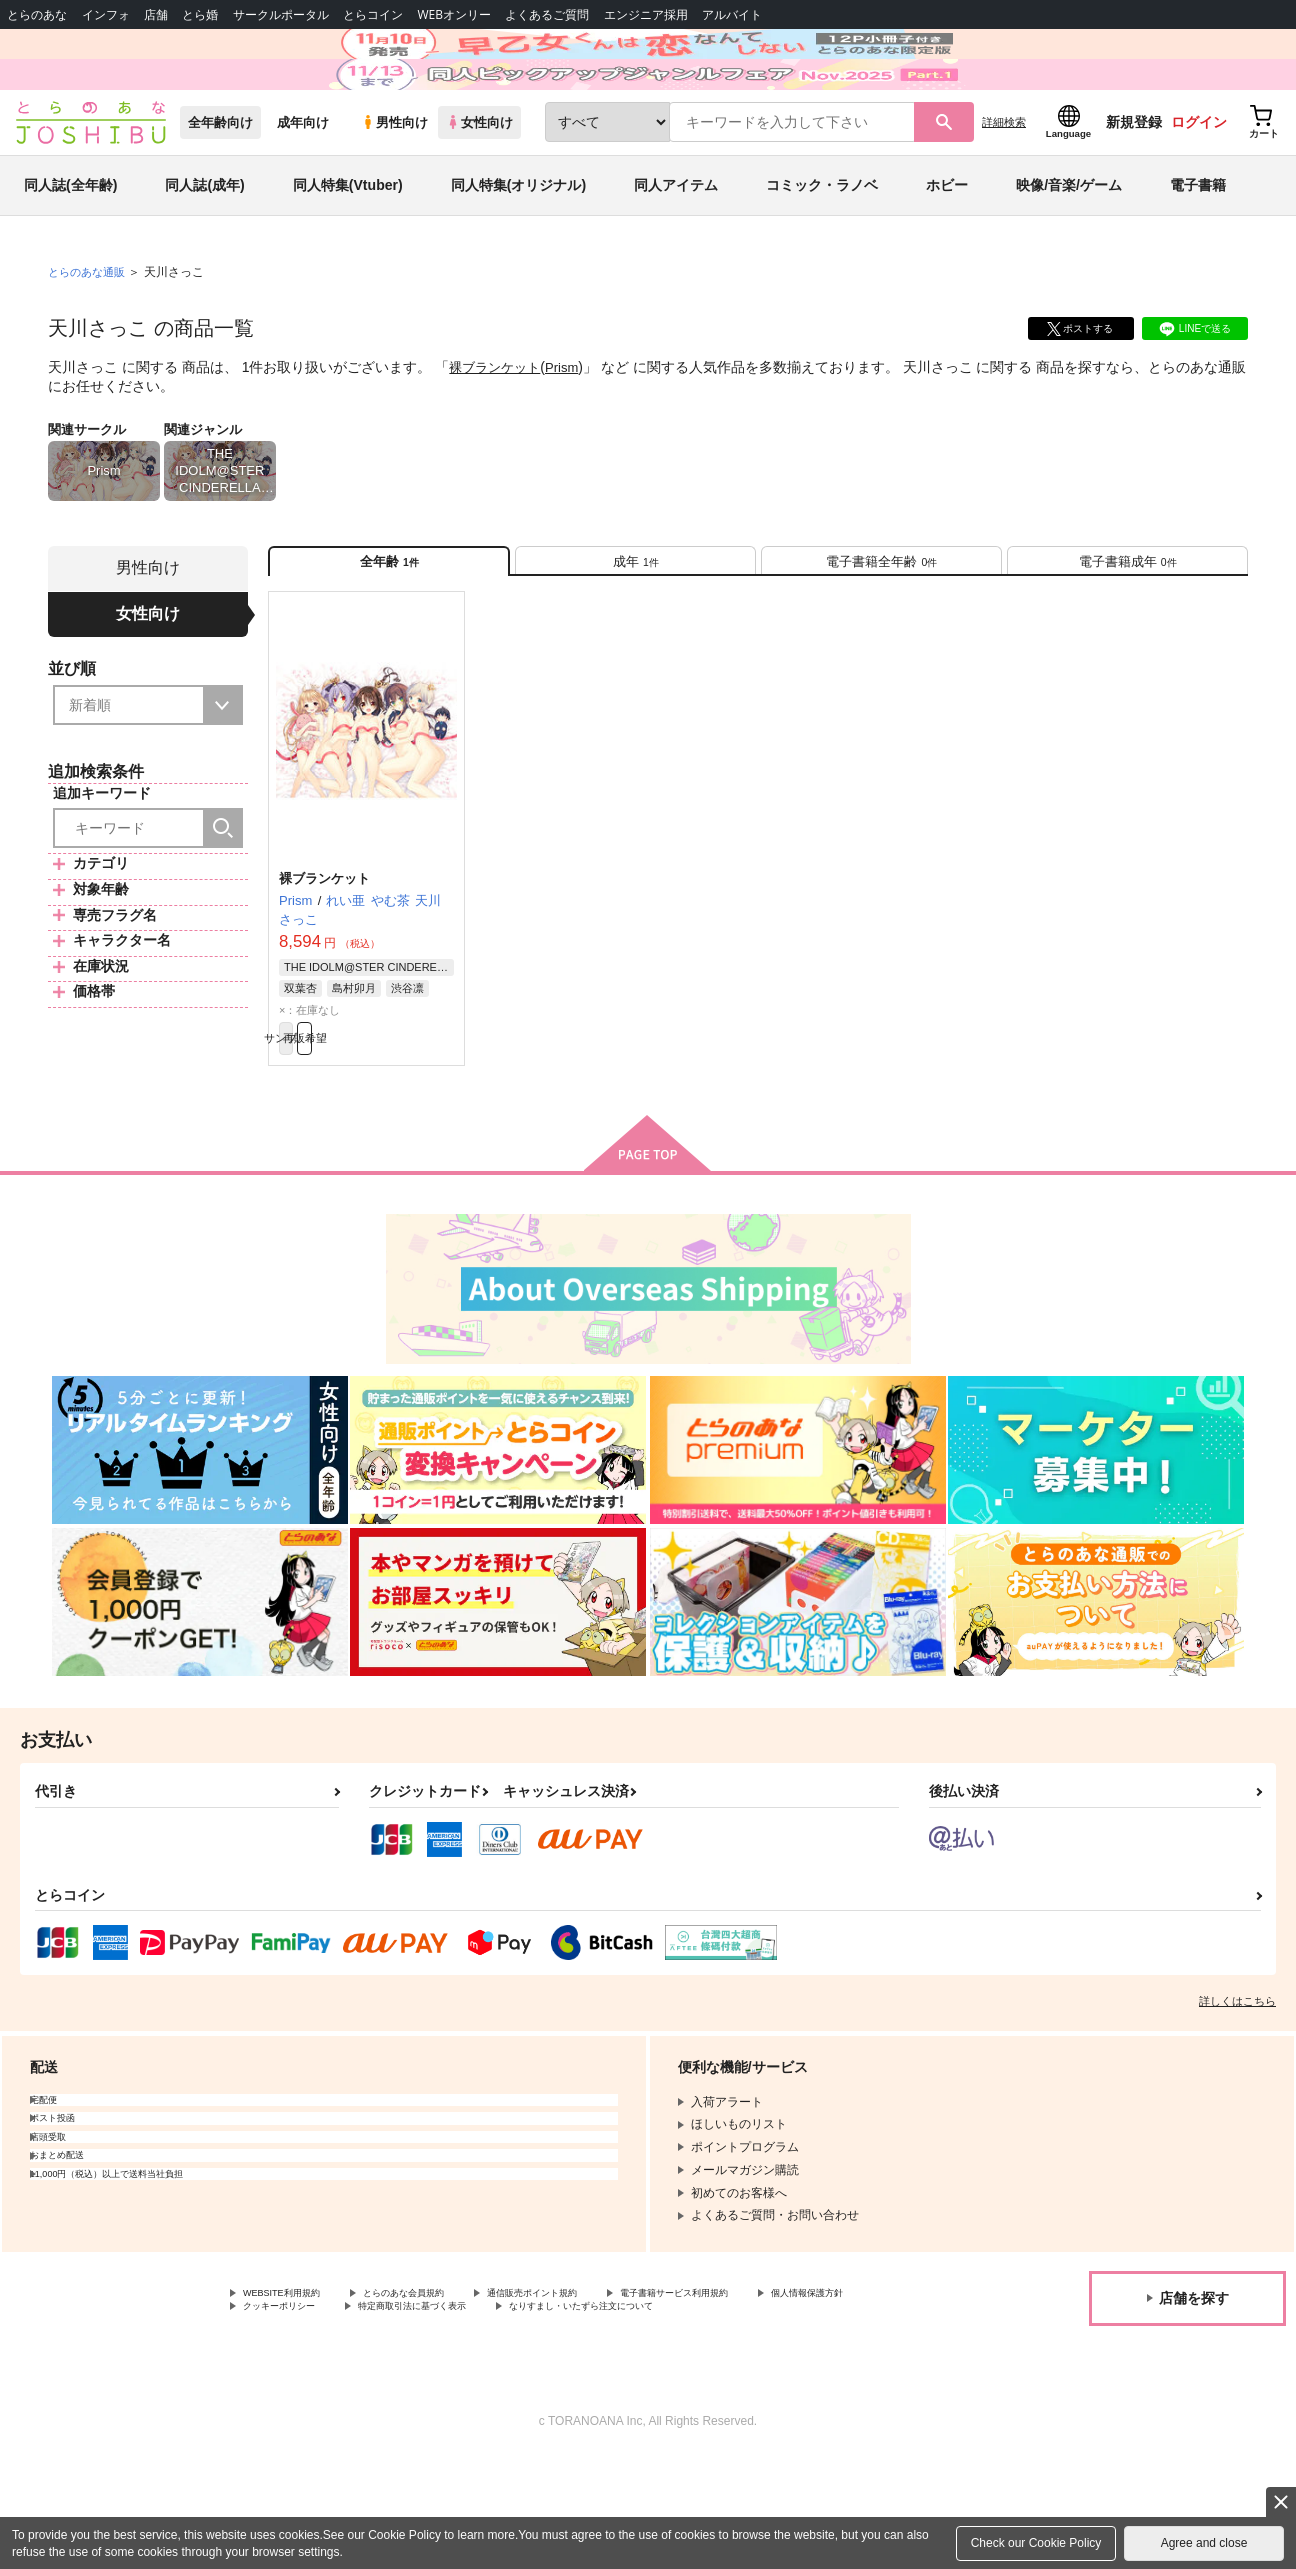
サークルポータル (281, 14)
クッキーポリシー (430, 2400)
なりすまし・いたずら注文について (339, 2417)
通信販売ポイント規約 (599, 2383)
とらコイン (373, 14)
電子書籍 (1198, 244)
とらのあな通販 (90, 331)
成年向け (303, 181)
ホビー (947, 244)
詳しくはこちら (1237, 2089)
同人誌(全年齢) (70, 244)
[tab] (635, 628)
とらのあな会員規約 (442, 2383)
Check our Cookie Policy (1036, 2543)
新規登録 (1134, 181)
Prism (570, 426)
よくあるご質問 (547, 14)
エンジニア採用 (646, 14)
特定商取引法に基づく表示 (593, 2400)
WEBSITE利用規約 (294, 2383)
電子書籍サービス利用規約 (774, 2383)
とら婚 (200, 14)
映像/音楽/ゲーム (1069, 244)
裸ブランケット (498, 426)
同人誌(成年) (204, 244)
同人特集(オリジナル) (518, 244)
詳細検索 (1004, 181)
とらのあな (37, 14)
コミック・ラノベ (822, 244)
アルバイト (732, 14)
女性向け (479, 181)
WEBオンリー (454, 14)
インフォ (106, 14)
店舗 (156, 14)
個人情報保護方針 (291, 2400)
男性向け (394, 181)
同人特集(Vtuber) (348, 244)
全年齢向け (220, 181)
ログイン (1199, 181)
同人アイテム (676, 244)
